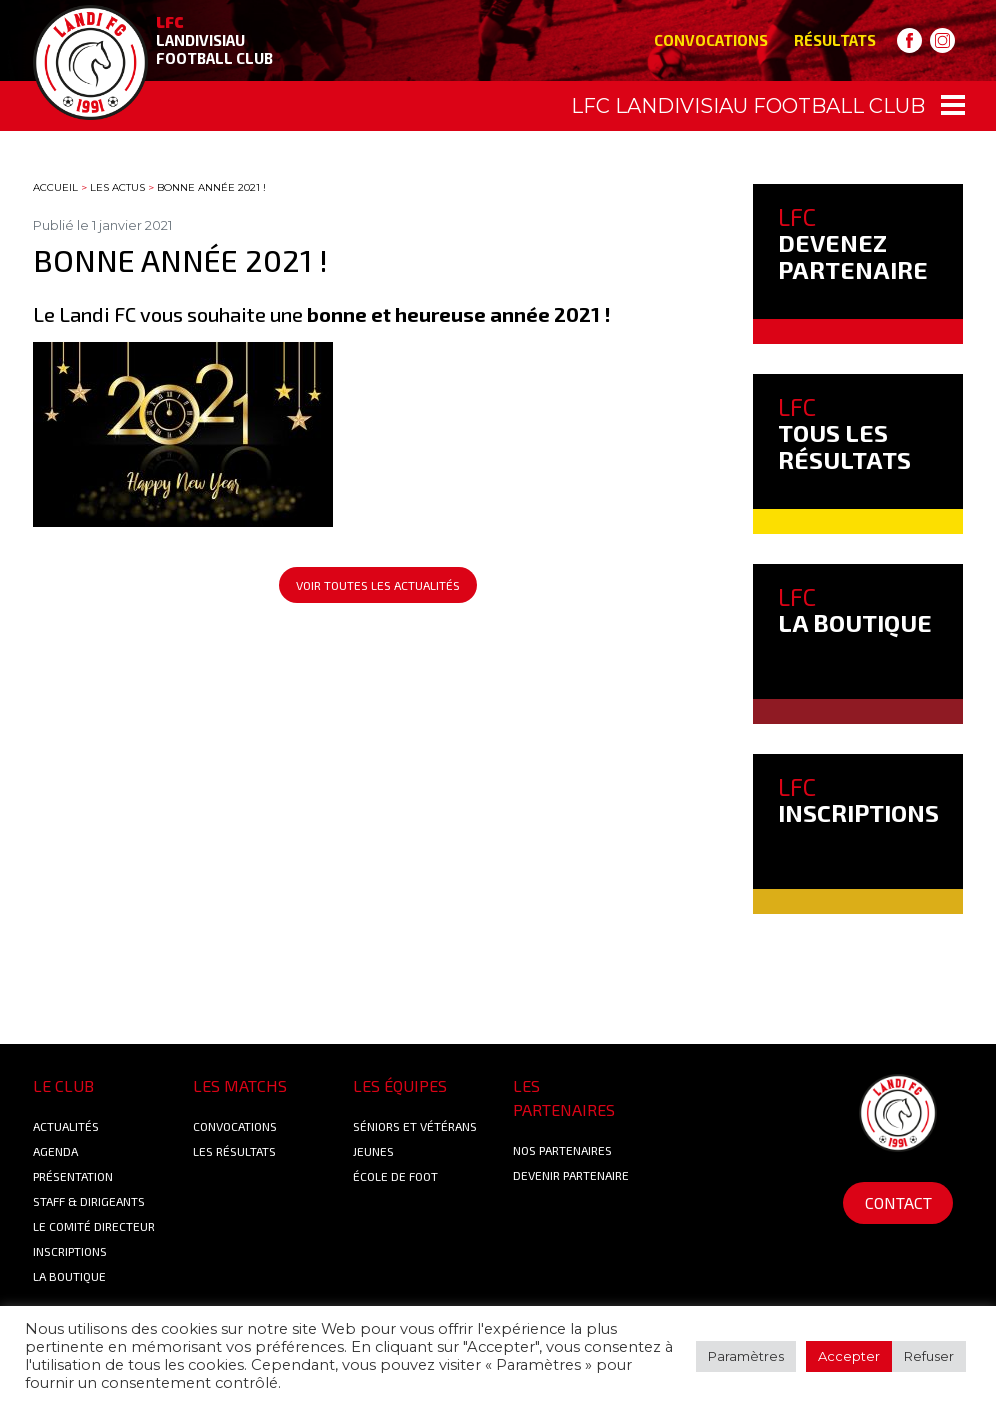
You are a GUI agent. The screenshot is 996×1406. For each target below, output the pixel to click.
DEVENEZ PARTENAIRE (853, 243)
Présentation (73, 1176)
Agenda (55, 1151)
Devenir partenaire (571, 1175)
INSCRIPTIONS (858, 799)
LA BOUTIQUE (855, 609)
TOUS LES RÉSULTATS (844, 433)
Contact (898, 1202)
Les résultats (234, 1151)
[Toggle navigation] (498, 106)
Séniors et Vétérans (415, 1126)
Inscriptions (70, 1251)
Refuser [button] (929, 1356)
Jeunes (373, 1151)
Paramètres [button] (746, 1356)
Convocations (711, 40)
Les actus (117, 187)
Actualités (66, 1126)
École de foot (395, 1176)
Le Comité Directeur (94, 1226)
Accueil (55, 187)
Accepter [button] (849, 1356)
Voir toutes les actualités (378, 585)
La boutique (69, 1276)
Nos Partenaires (562, 1150)
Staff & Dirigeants (89, 1201)
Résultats (835, 40)
